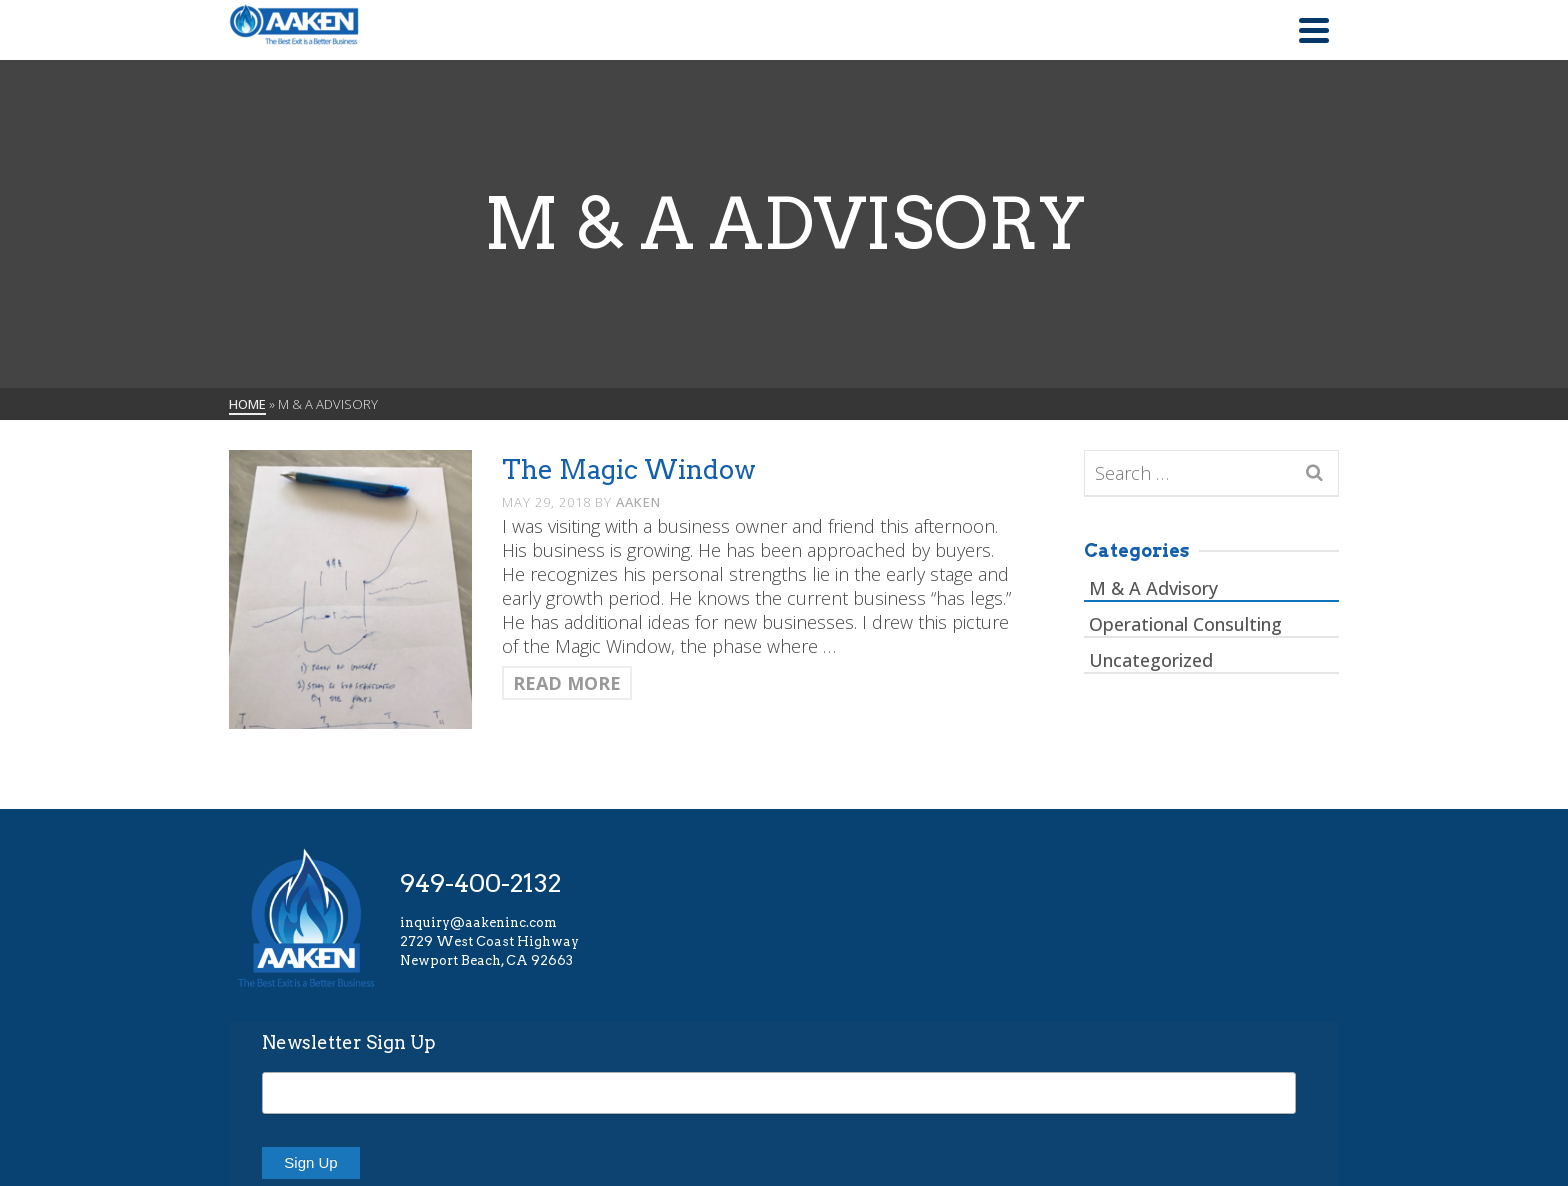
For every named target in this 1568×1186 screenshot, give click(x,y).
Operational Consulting (1185, 624)
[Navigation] (1314, 30)
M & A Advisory (1153, 588)
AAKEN (638, 502)
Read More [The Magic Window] (567, 683)
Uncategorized (1151, 660)
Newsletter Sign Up (349, 1042)
